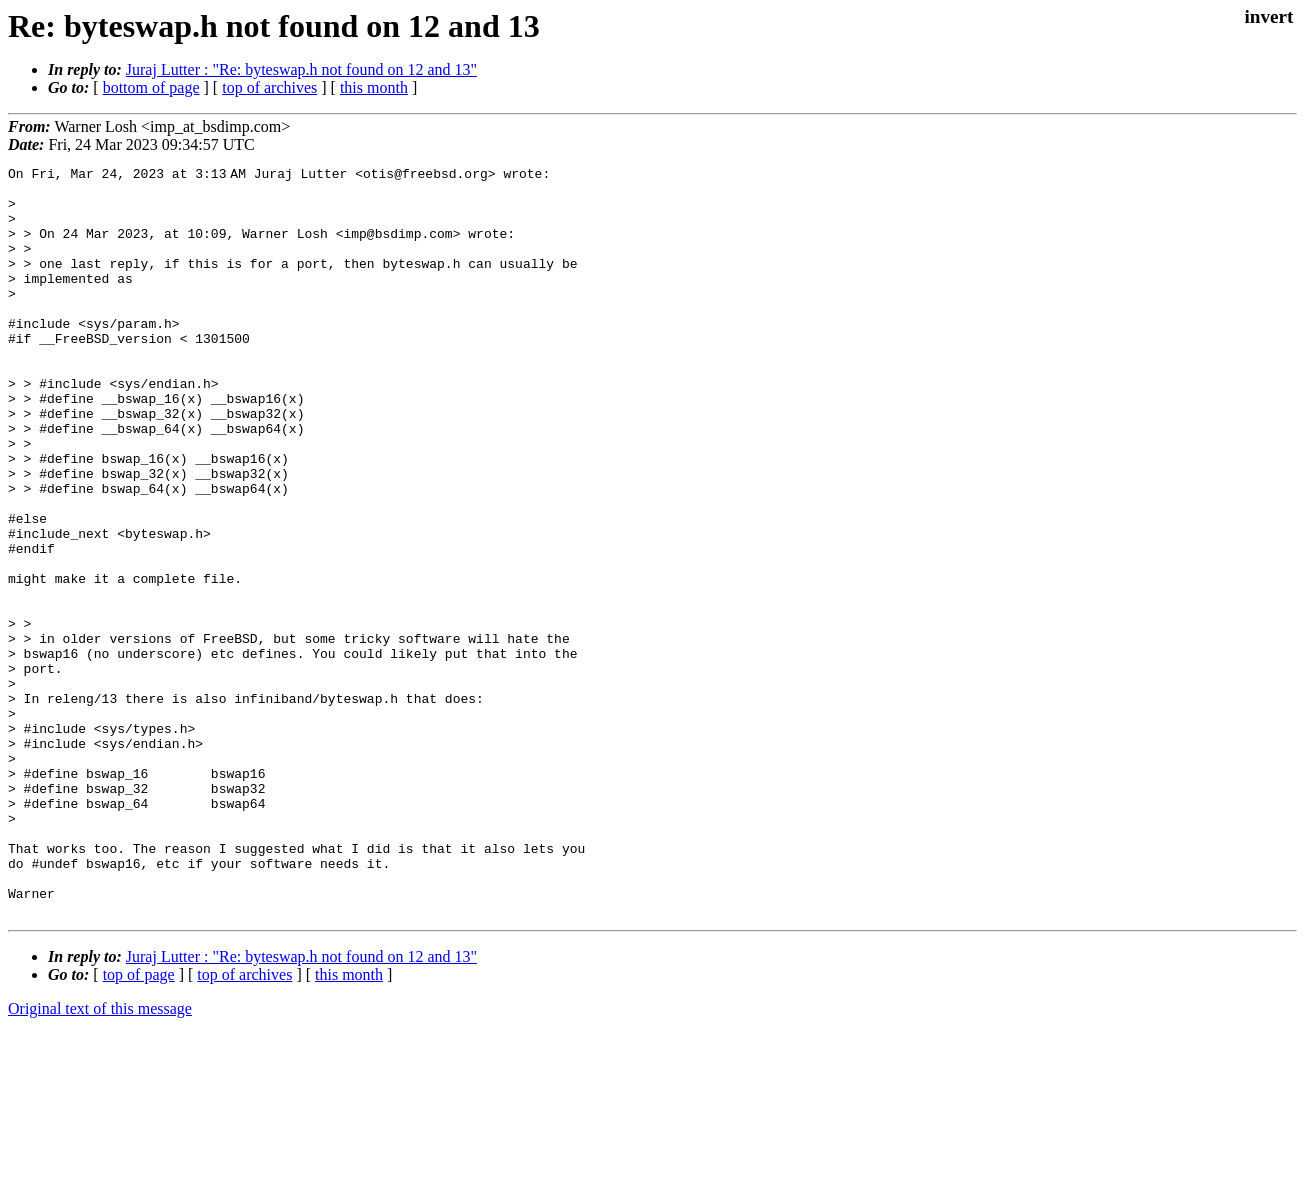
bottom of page (151, 87)
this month (374, 87)
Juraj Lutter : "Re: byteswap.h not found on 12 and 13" (301, 69)
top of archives (269, 87)
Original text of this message (100, 1158)
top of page (139, 1124)
